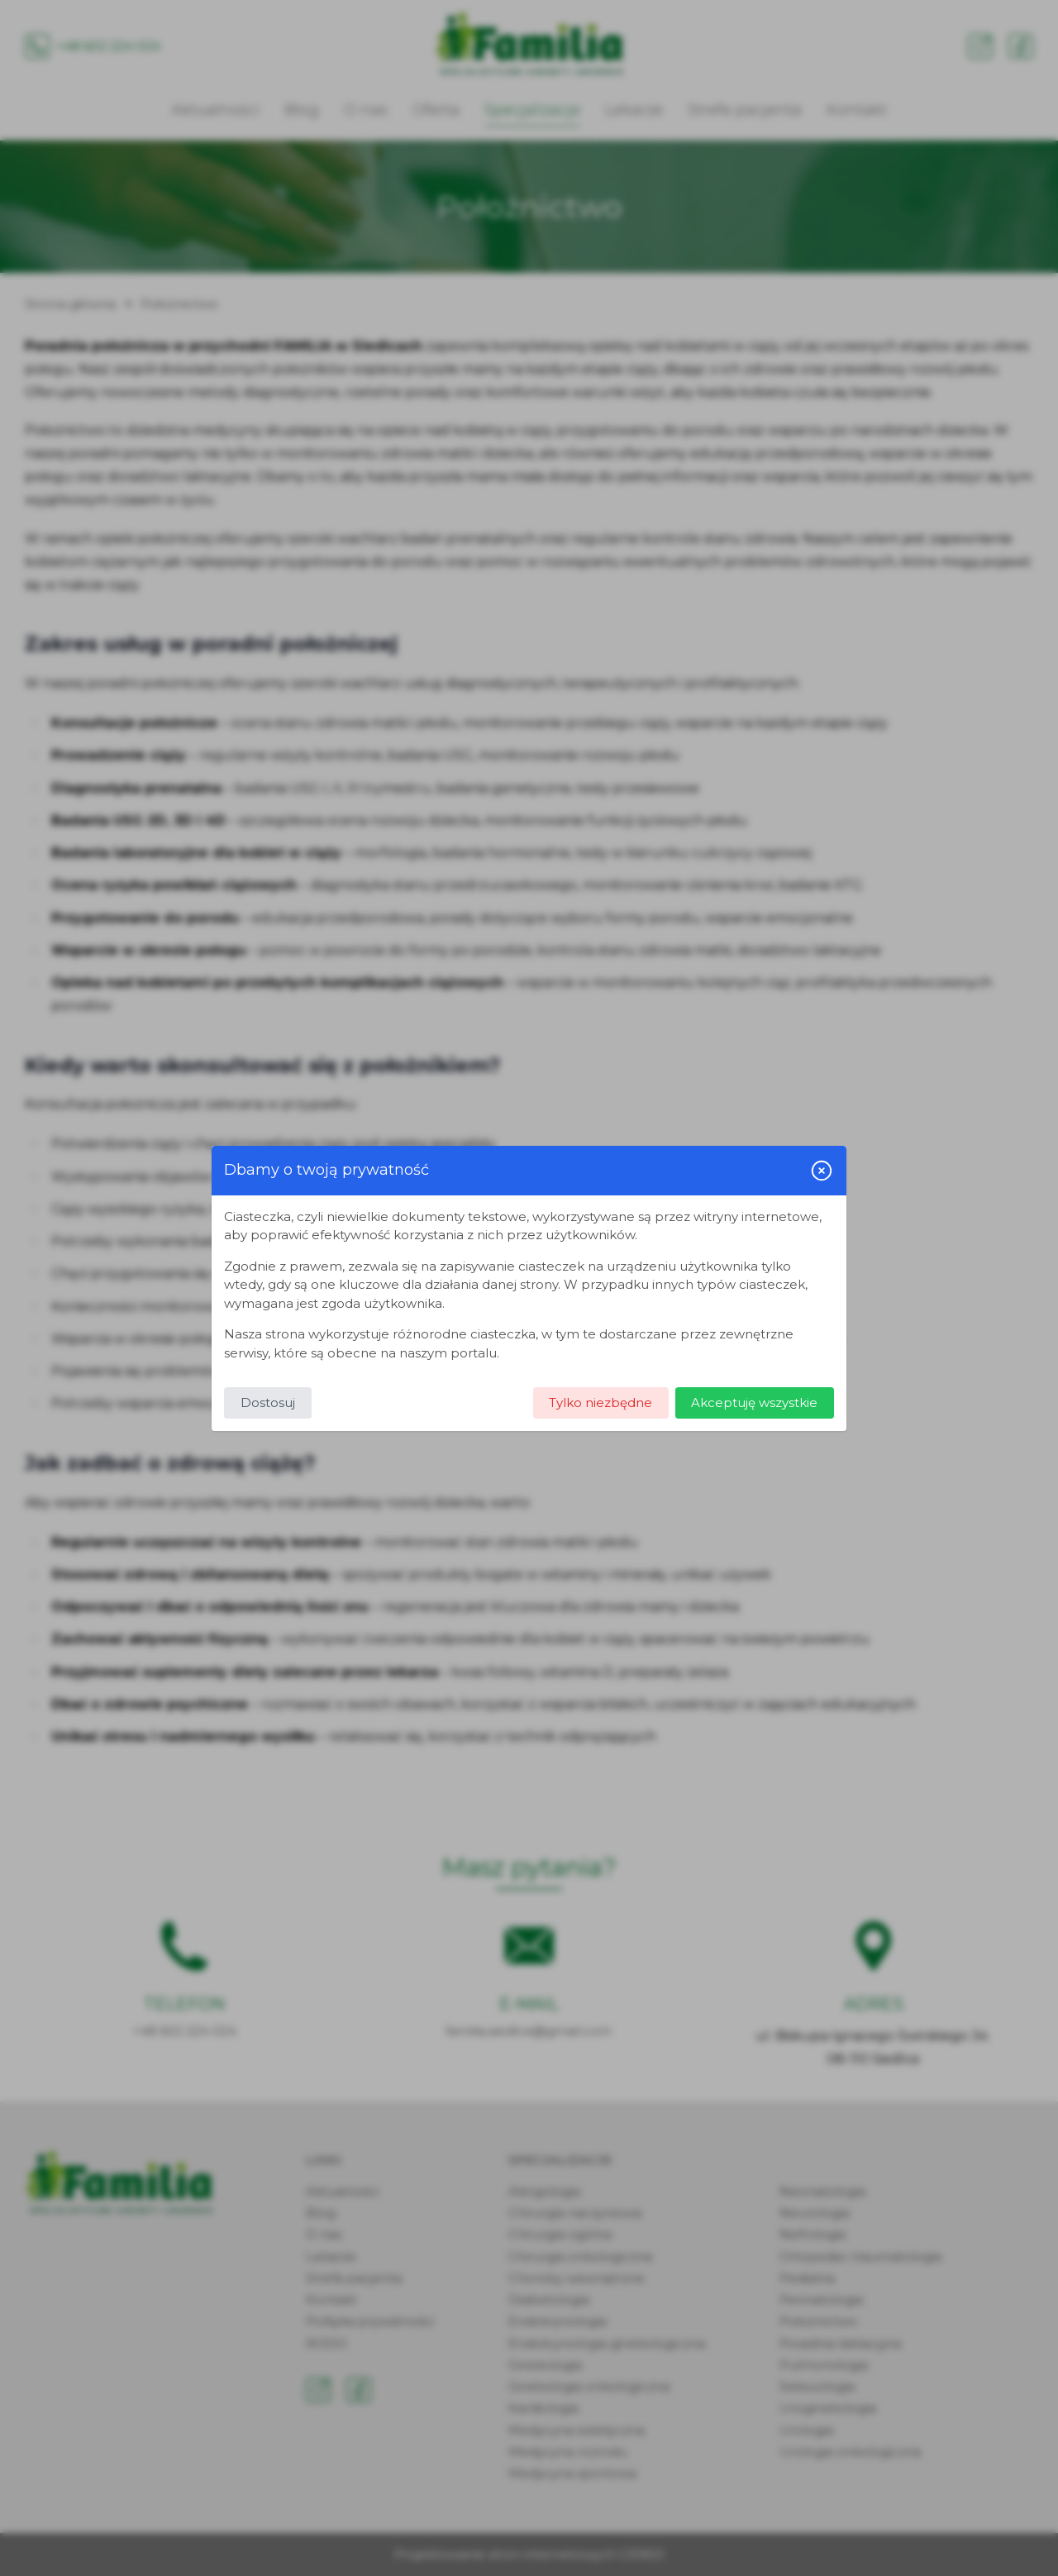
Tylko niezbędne (600, 1402)
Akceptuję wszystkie (754, 1402)
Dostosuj (268, 1402)
